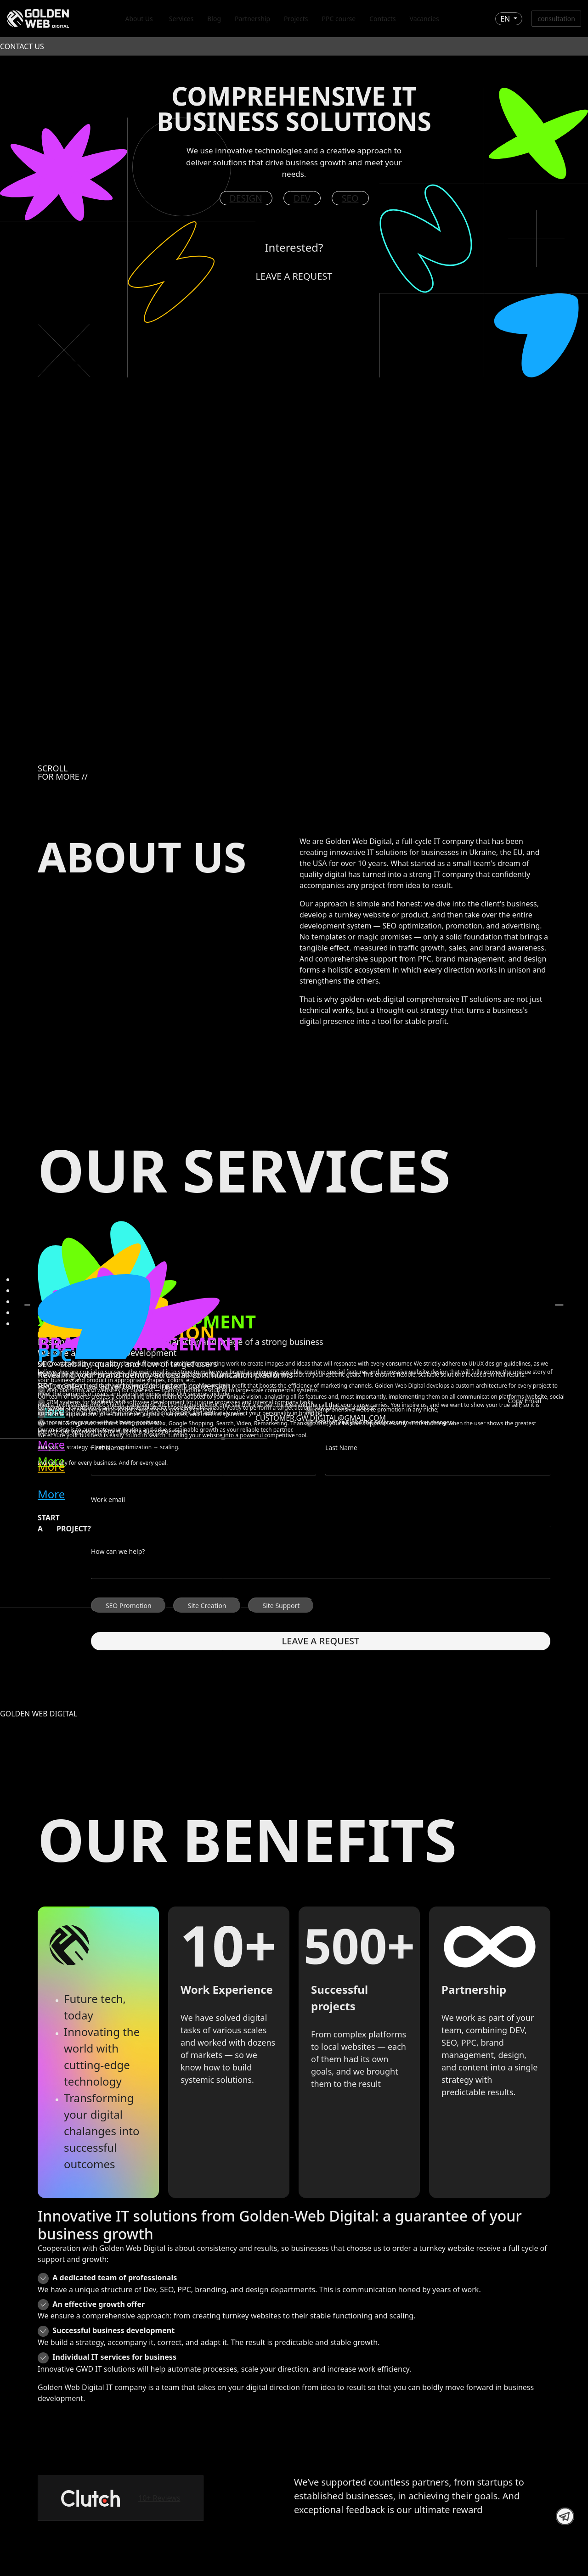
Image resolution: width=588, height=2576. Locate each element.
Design (246, 198)
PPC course (339, 18)
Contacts (382, 18)
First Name (107, 1448)
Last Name (341, 1448)
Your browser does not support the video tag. (294, 562)
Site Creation (207, 1606)
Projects (296, 18)
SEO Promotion (129, 1606)
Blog (214, 18)
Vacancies (424, 18)
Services (181, 18)
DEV (302, 198)
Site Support (281, 1606)
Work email (108, 1500)
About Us (139, 18)
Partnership (252, 18)
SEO (350, 198)
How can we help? (118, 1551)
